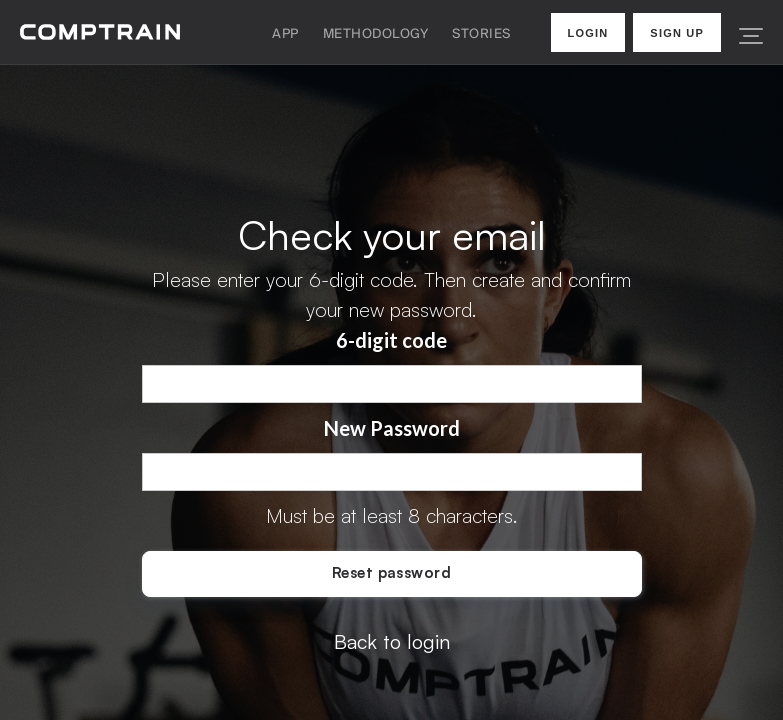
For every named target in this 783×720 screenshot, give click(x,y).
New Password (392, 428)
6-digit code (391, 340)
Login (588, 33)
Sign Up (677, 33)
